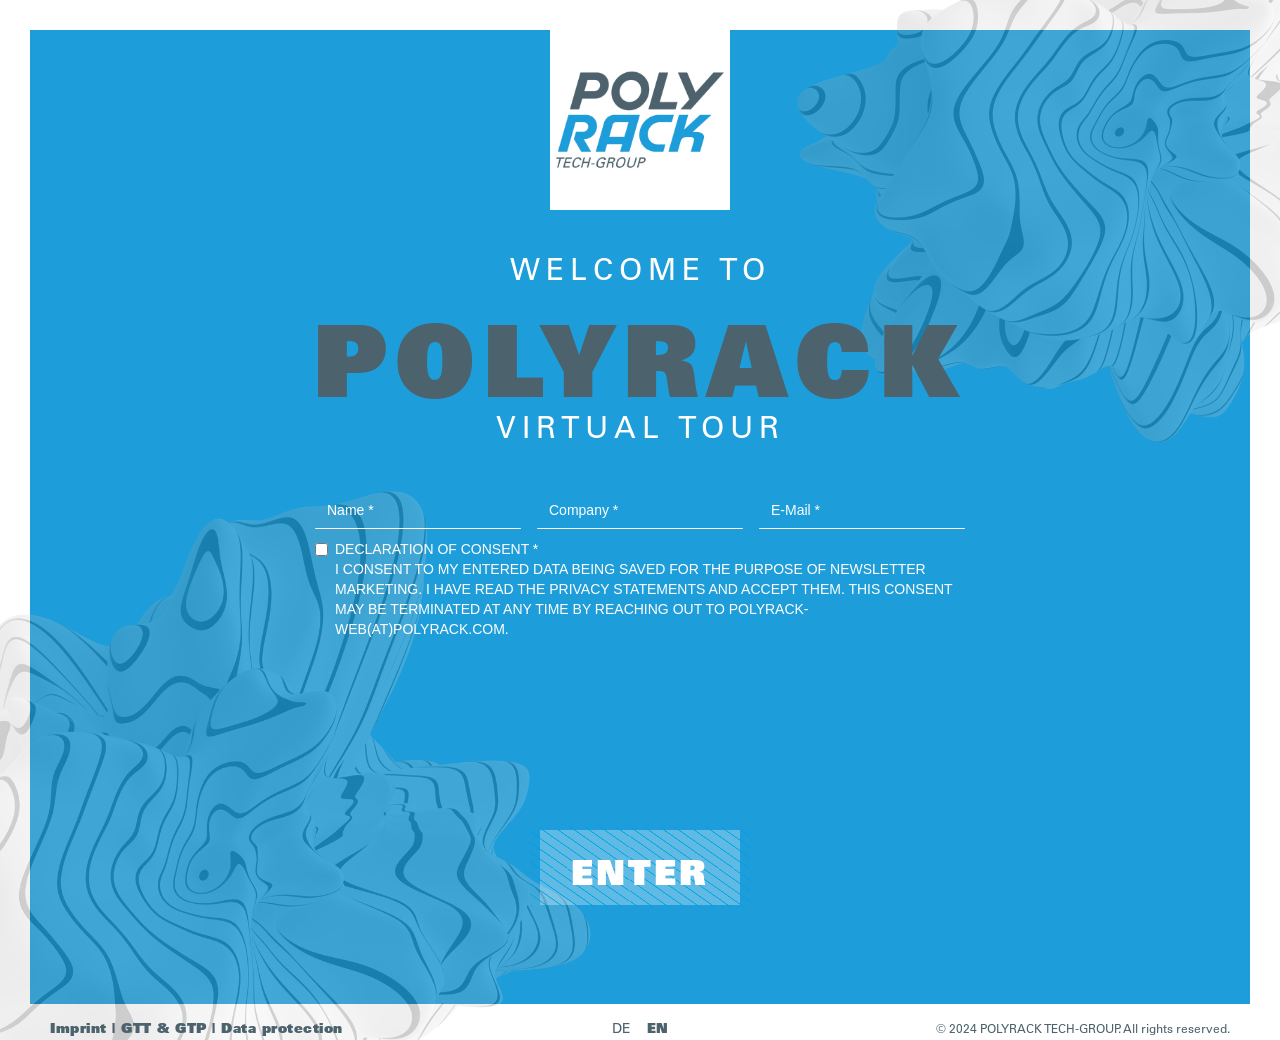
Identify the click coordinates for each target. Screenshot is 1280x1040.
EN (658, 1027)
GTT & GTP (164, 1027)
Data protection (282, 1027)
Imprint (78, 1027)
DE (622, 1028)
